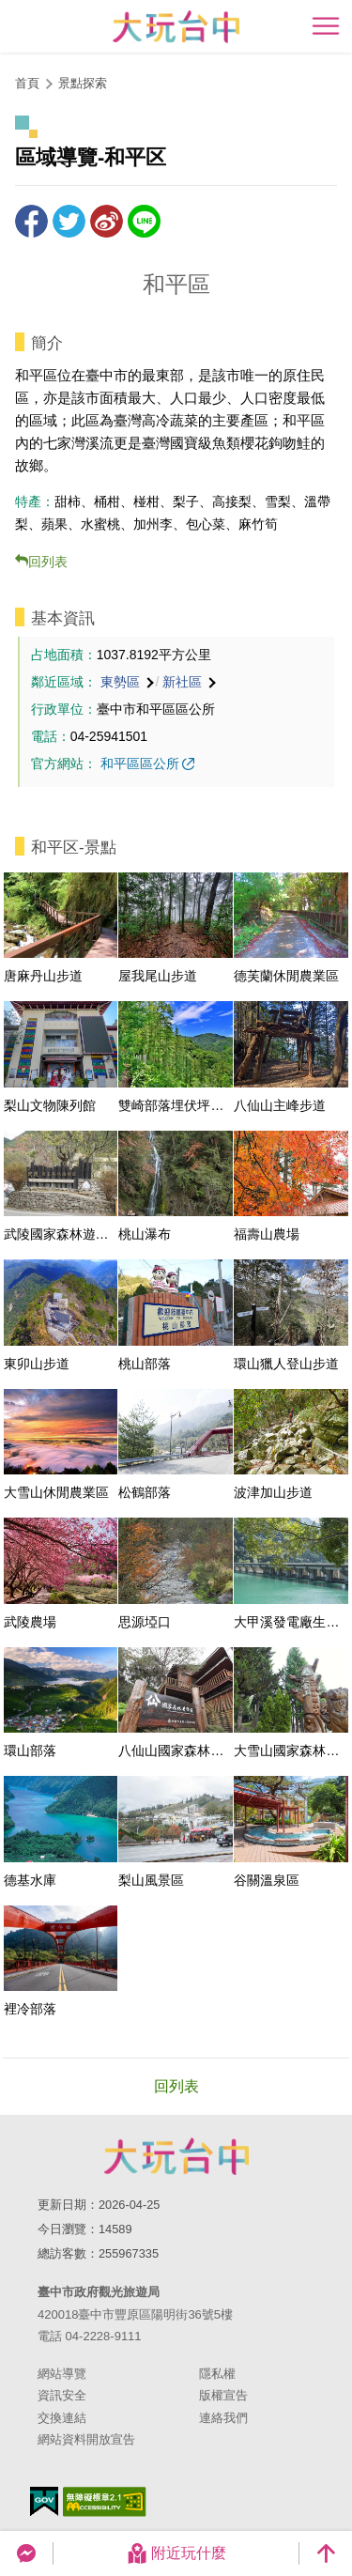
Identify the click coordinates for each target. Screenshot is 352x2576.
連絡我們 (223, 2418)
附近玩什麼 (176, 2553)
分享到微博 (106, 221)
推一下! (69, 221)
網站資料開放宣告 (86, 2439)
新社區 (182, 681)
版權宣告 (223, 2395)
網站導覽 (62, 2374)
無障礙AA (104, 2502)
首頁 (27, 83)
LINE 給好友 (144, 221)
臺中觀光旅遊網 (176, 26)
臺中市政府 (176, 2156)
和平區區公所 (139, 763)
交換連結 (62, 2418)
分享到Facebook (31, 221)
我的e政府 (44, 2501)
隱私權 (217, 2374)
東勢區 (120, 681)
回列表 (48, 561)
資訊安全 (62, 2395)
